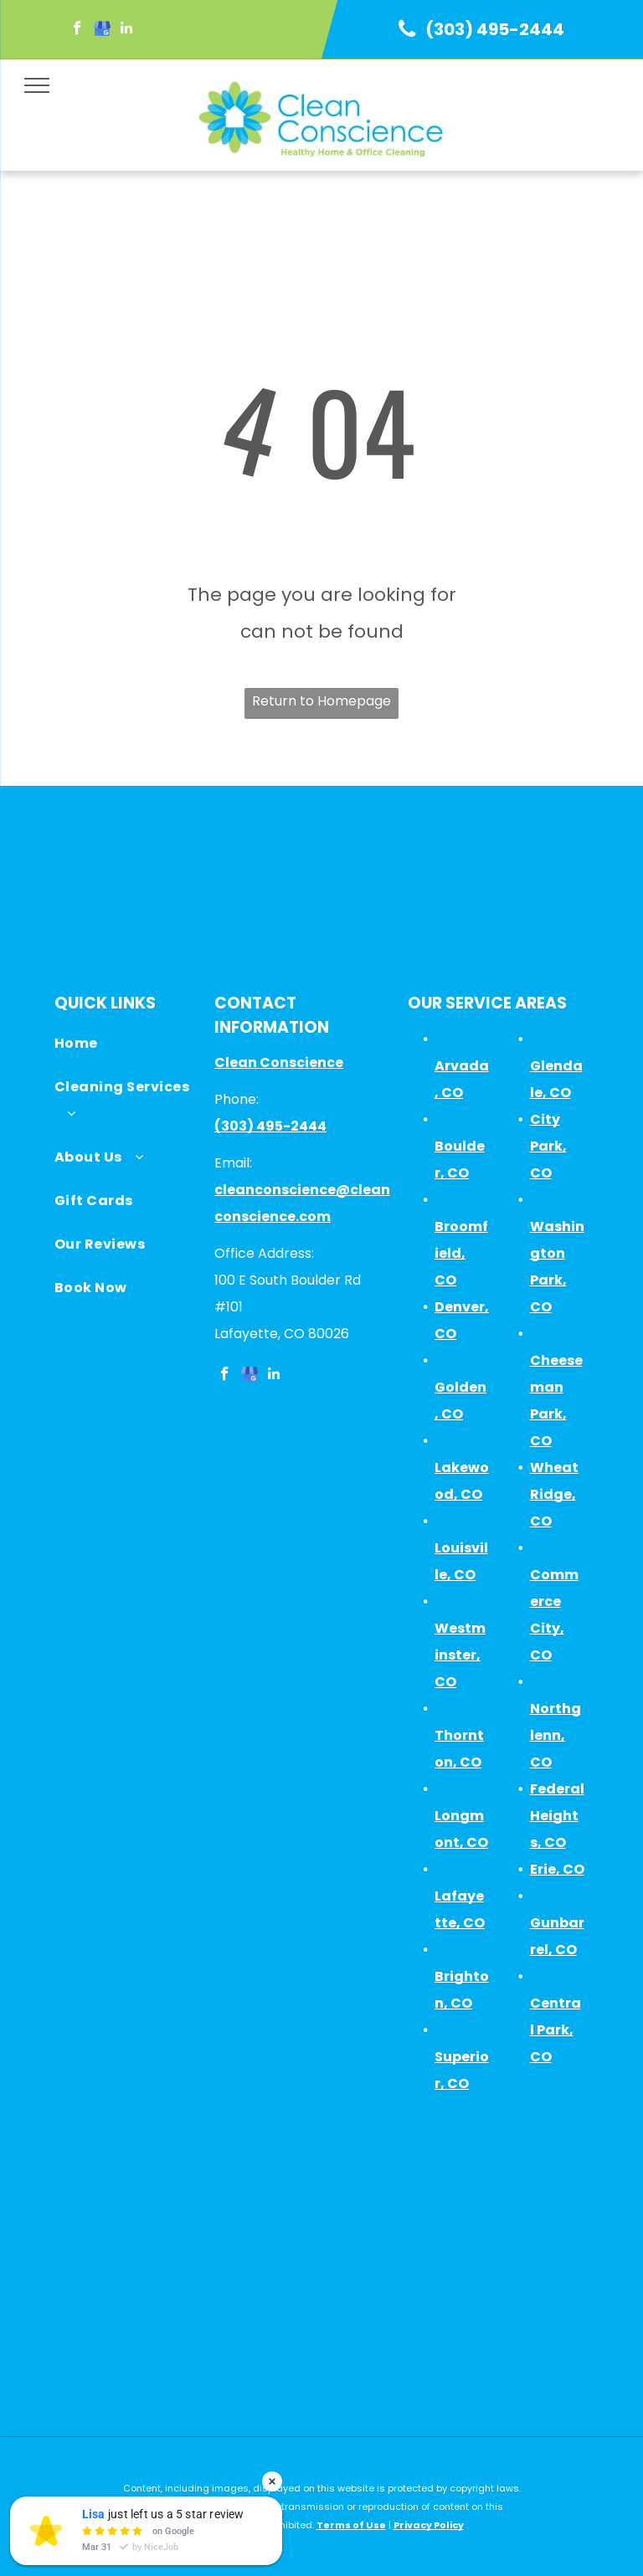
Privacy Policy (429, 2525)
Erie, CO (557, 1869)
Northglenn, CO (555, 1735)
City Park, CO (548, 1146)
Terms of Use (351, 2525)
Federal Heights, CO (557, 1815)
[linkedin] (126, 30)
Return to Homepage (321, 701)
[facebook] (77, 30)
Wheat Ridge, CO (554, 1494)
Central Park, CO (555, 2030)
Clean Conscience (278, 1062)
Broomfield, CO (461, 1253)
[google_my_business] (101, 30)
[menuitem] (126, 1048)
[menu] (37, 85)
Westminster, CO (460, 1655)
